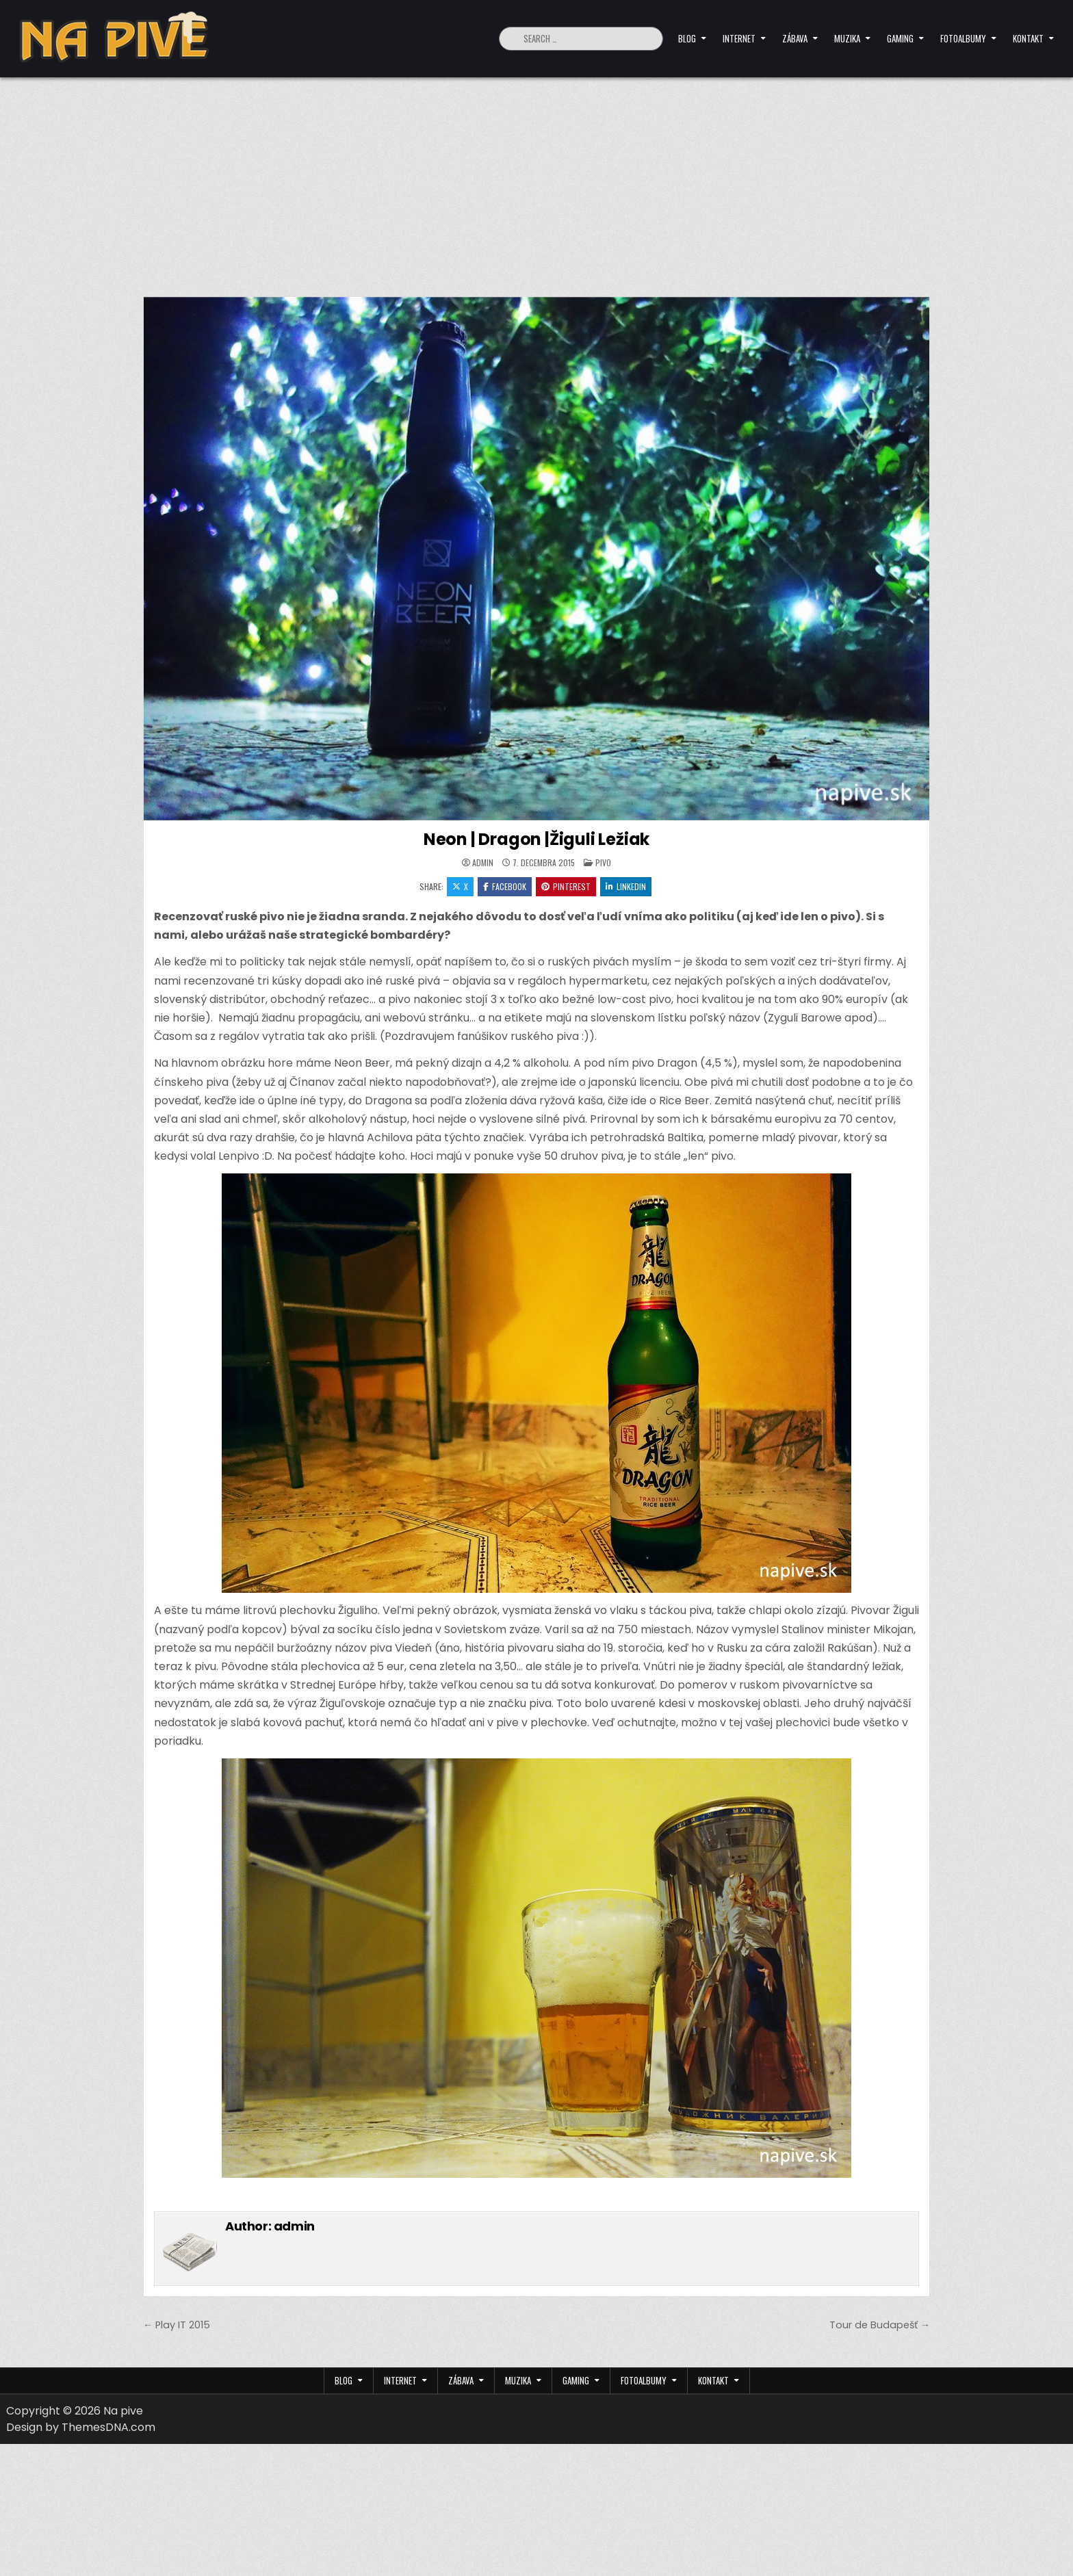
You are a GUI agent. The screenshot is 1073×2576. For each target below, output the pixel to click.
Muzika (847, 38)
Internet (739, 38)
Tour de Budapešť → (879, 2325)
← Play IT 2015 (176, 2325)
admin (482, 863)
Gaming (900, 38)
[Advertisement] (536, 180)
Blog (687, 38)
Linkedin (626, 886)
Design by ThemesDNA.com (80, 2427)
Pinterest (566, 886)
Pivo (603, 862)
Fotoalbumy (963, 38)
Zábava (794, 38)
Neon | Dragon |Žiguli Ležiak (536, 839)
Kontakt (1028, 38)
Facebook (504, 886)
